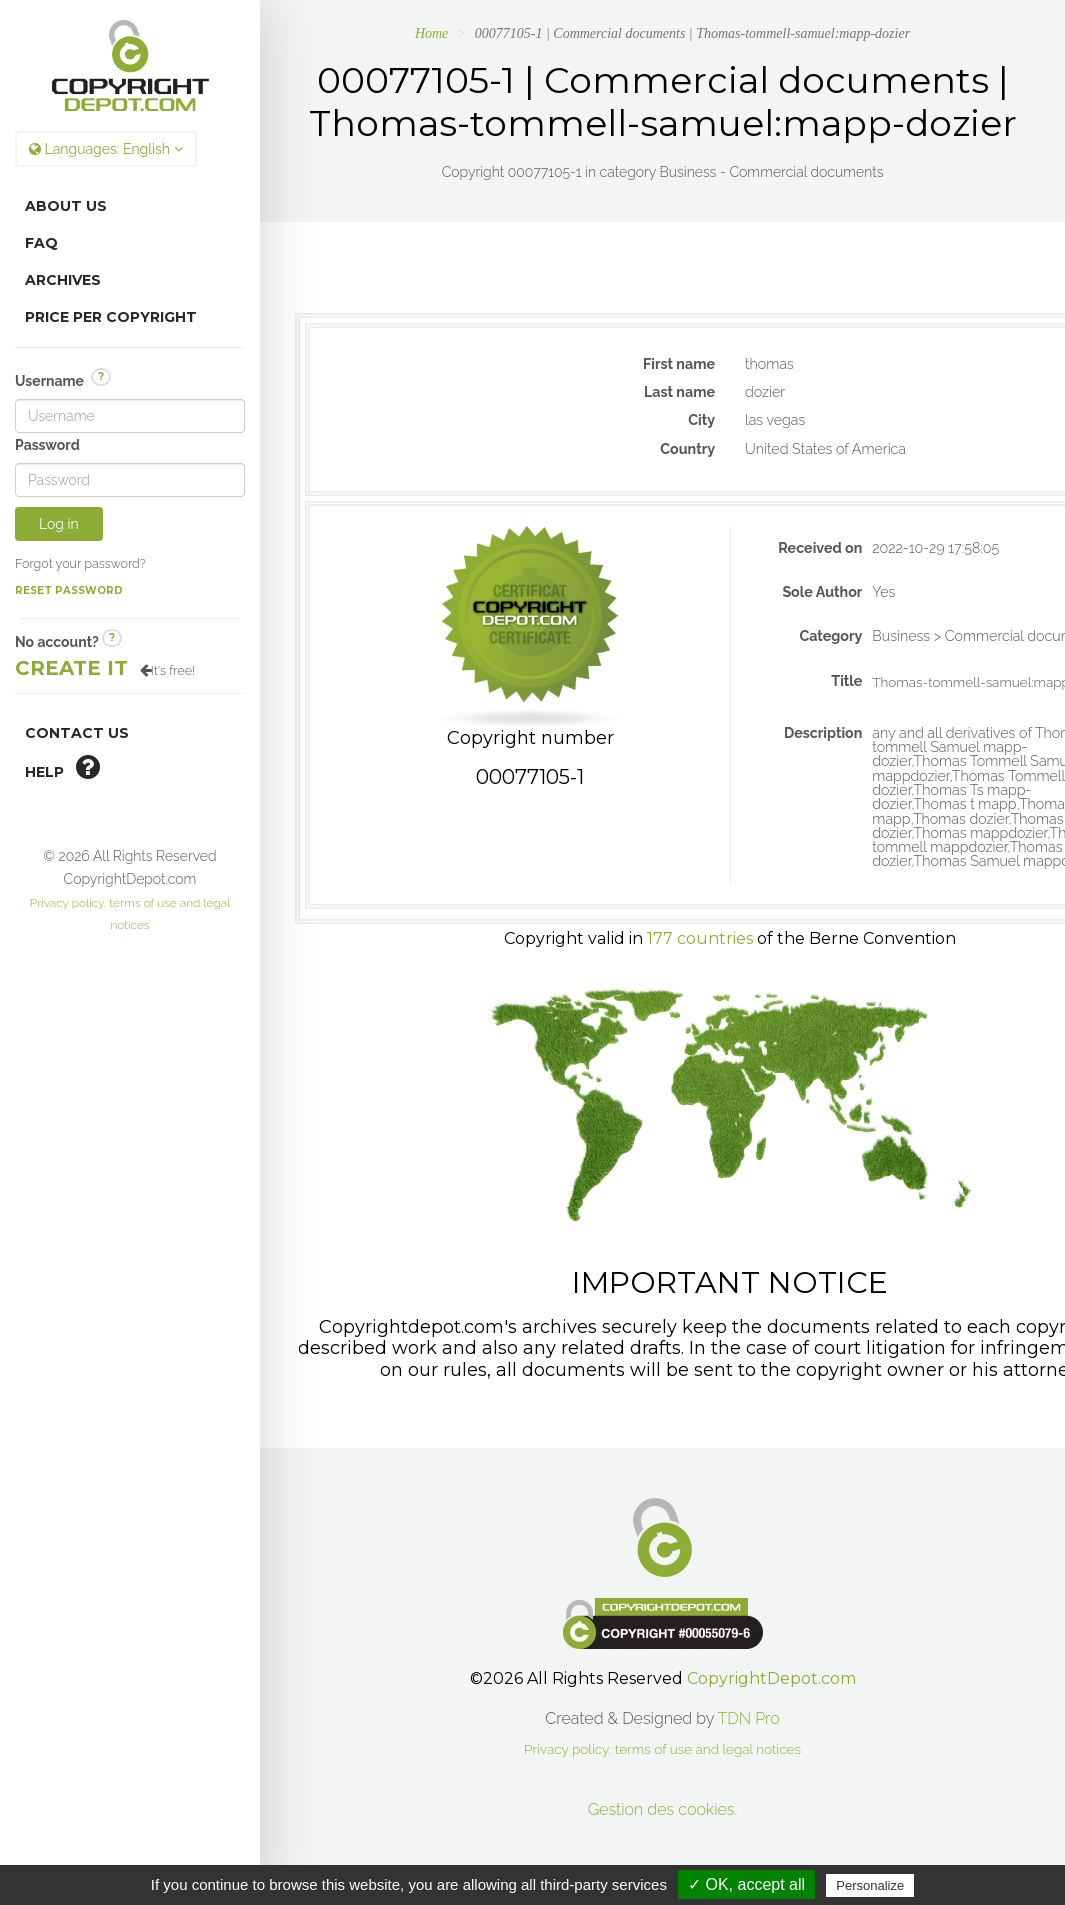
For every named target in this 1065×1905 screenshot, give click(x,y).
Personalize (870, 1885)
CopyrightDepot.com (771, 1678)
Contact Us (77, 733)
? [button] (101, 376)
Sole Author (822, 592)
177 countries (700, 938)
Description (823, 733)
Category (830, 636)
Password (47, 445)
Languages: (106, 149)
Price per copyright (111, 317)
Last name (679, 392)
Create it (71, 668)
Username (63, 379)
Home (431, 33)
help (62, 767)
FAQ (41, 243)
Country (687, 449)
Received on (820, 548)
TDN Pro (749, 1718)
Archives (63, 280)
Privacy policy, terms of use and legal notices (662, 1749)
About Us (66, 206)
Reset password (69, 590)
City (701, 420)
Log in (59, 524)
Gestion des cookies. (663, 1809)
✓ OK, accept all (746, 1884)
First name (679, 364)
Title (846, 681)
